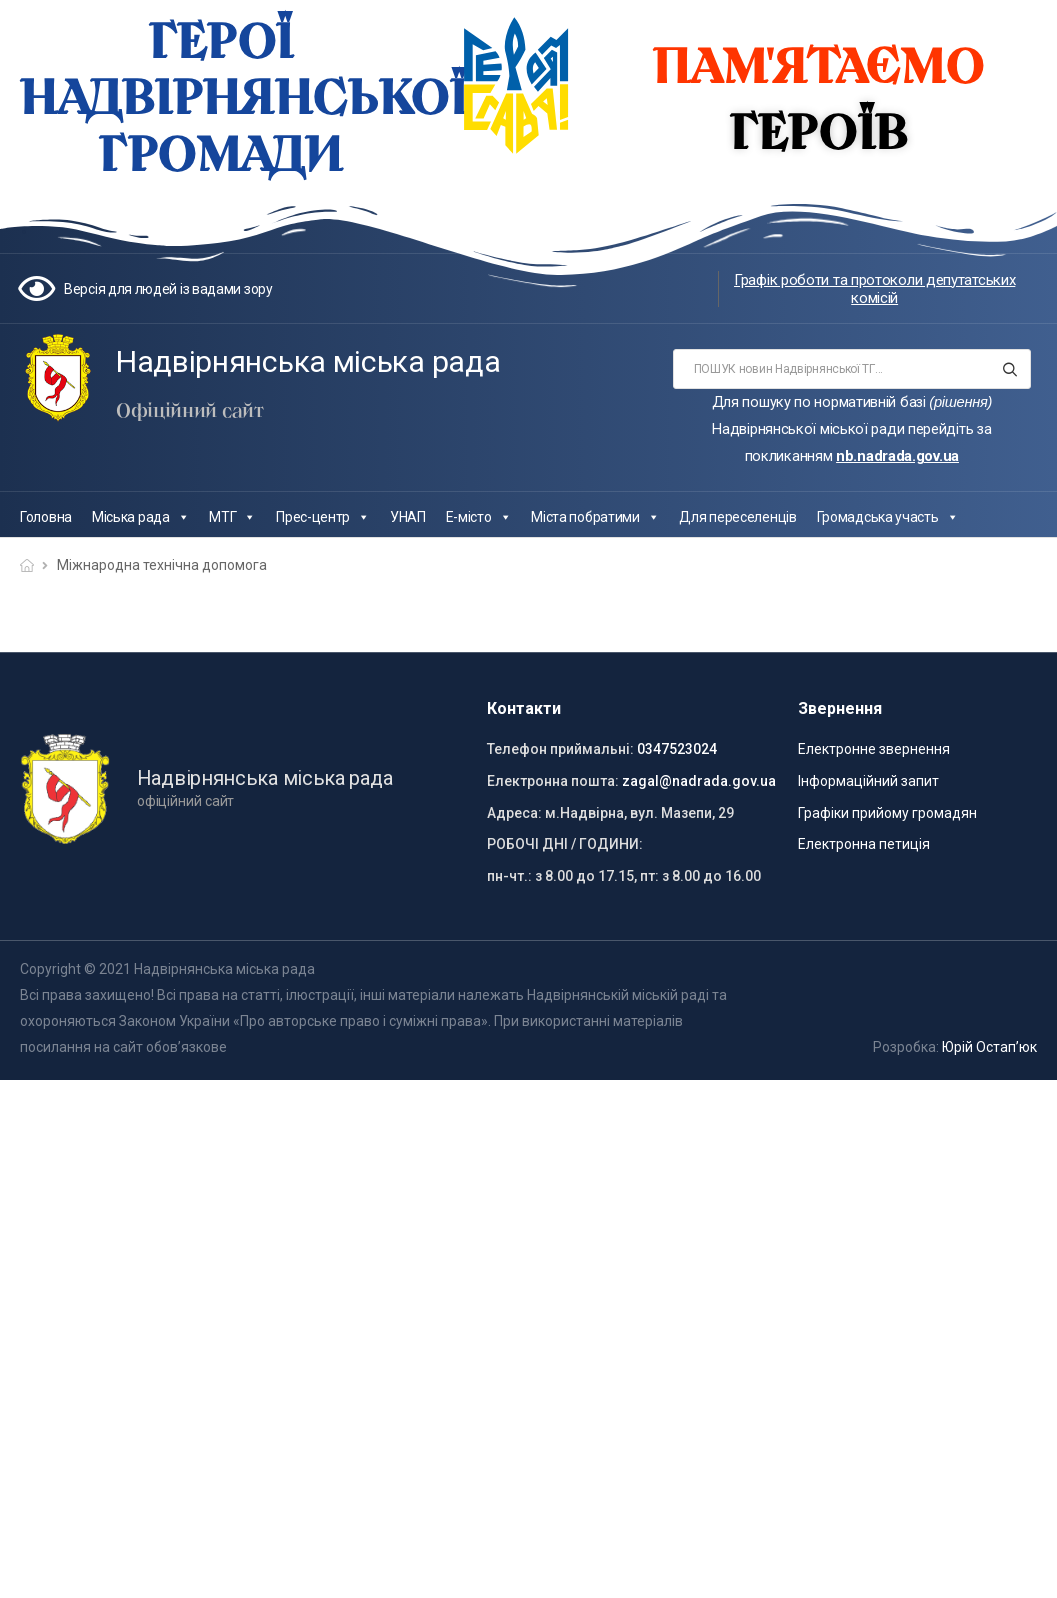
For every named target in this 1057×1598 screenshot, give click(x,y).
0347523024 (677, 749)
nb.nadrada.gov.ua (897, 456)
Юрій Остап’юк (989, 1047)
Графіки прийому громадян (887, 813)
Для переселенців (737, 517)
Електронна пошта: (553, 781)
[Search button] (1009, 369)
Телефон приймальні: (560, 749)
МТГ (232, 517)
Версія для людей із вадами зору (168, 289)
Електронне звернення (874, 749)
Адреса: (514, 813)
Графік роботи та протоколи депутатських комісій (874, 289)
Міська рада (140, 517)
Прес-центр (323, 517)
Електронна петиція (864, 844)
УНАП (408, 517)
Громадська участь (888, 517)
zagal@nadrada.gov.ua (699, 781)
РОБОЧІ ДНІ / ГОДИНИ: (565, 844)
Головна (46, 517)
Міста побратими (595, 517)
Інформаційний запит (868, 781)
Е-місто (479, 517)
